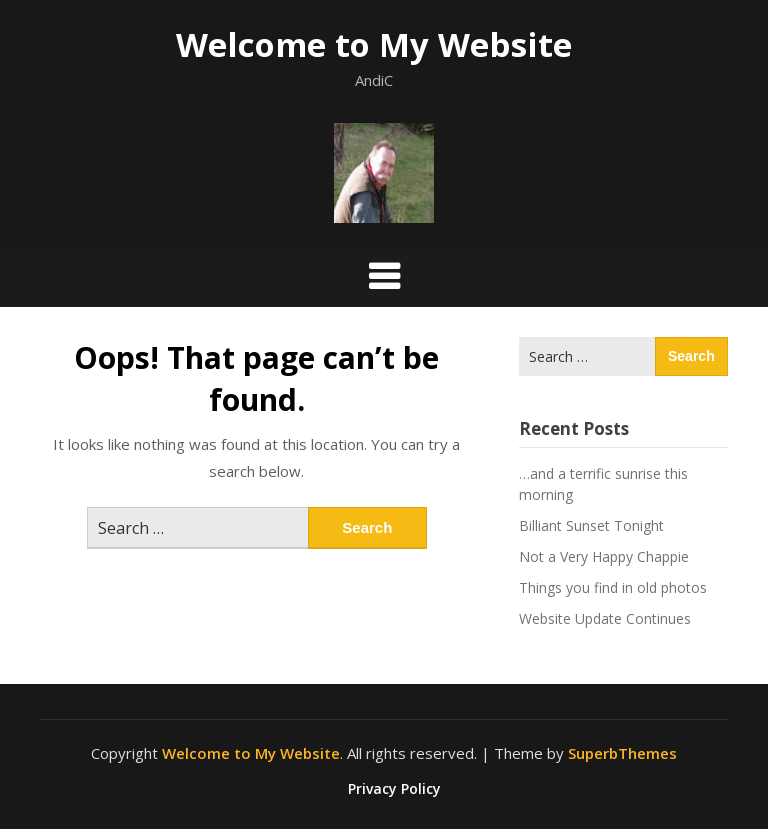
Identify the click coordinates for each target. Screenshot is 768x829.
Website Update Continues (605, 618)
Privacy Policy (394, 789)
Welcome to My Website (374, 44)
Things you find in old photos (613, 587)
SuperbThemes (622, 753)
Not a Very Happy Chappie (604, 556)
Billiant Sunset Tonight (591, 525)
